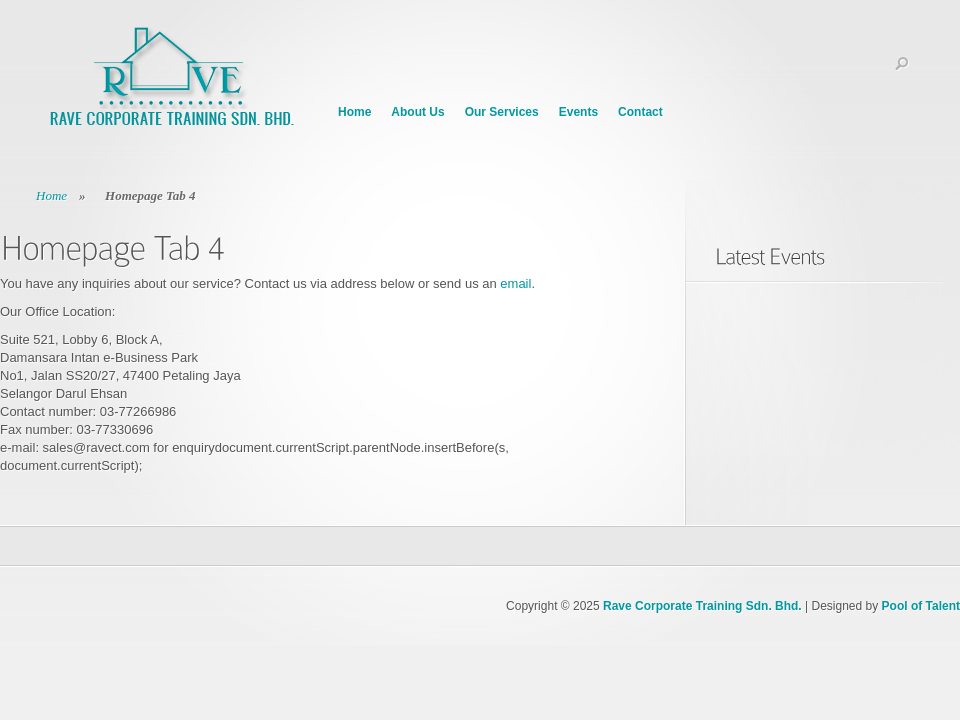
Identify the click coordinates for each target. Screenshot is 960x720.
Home (354, 112)
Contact (640, 112)
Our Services (502, 112)
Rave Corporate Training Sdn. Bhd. (702, 606)
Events (578, 112)
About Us (417, 112)
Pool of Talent (921, 606)
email (515, 283)
